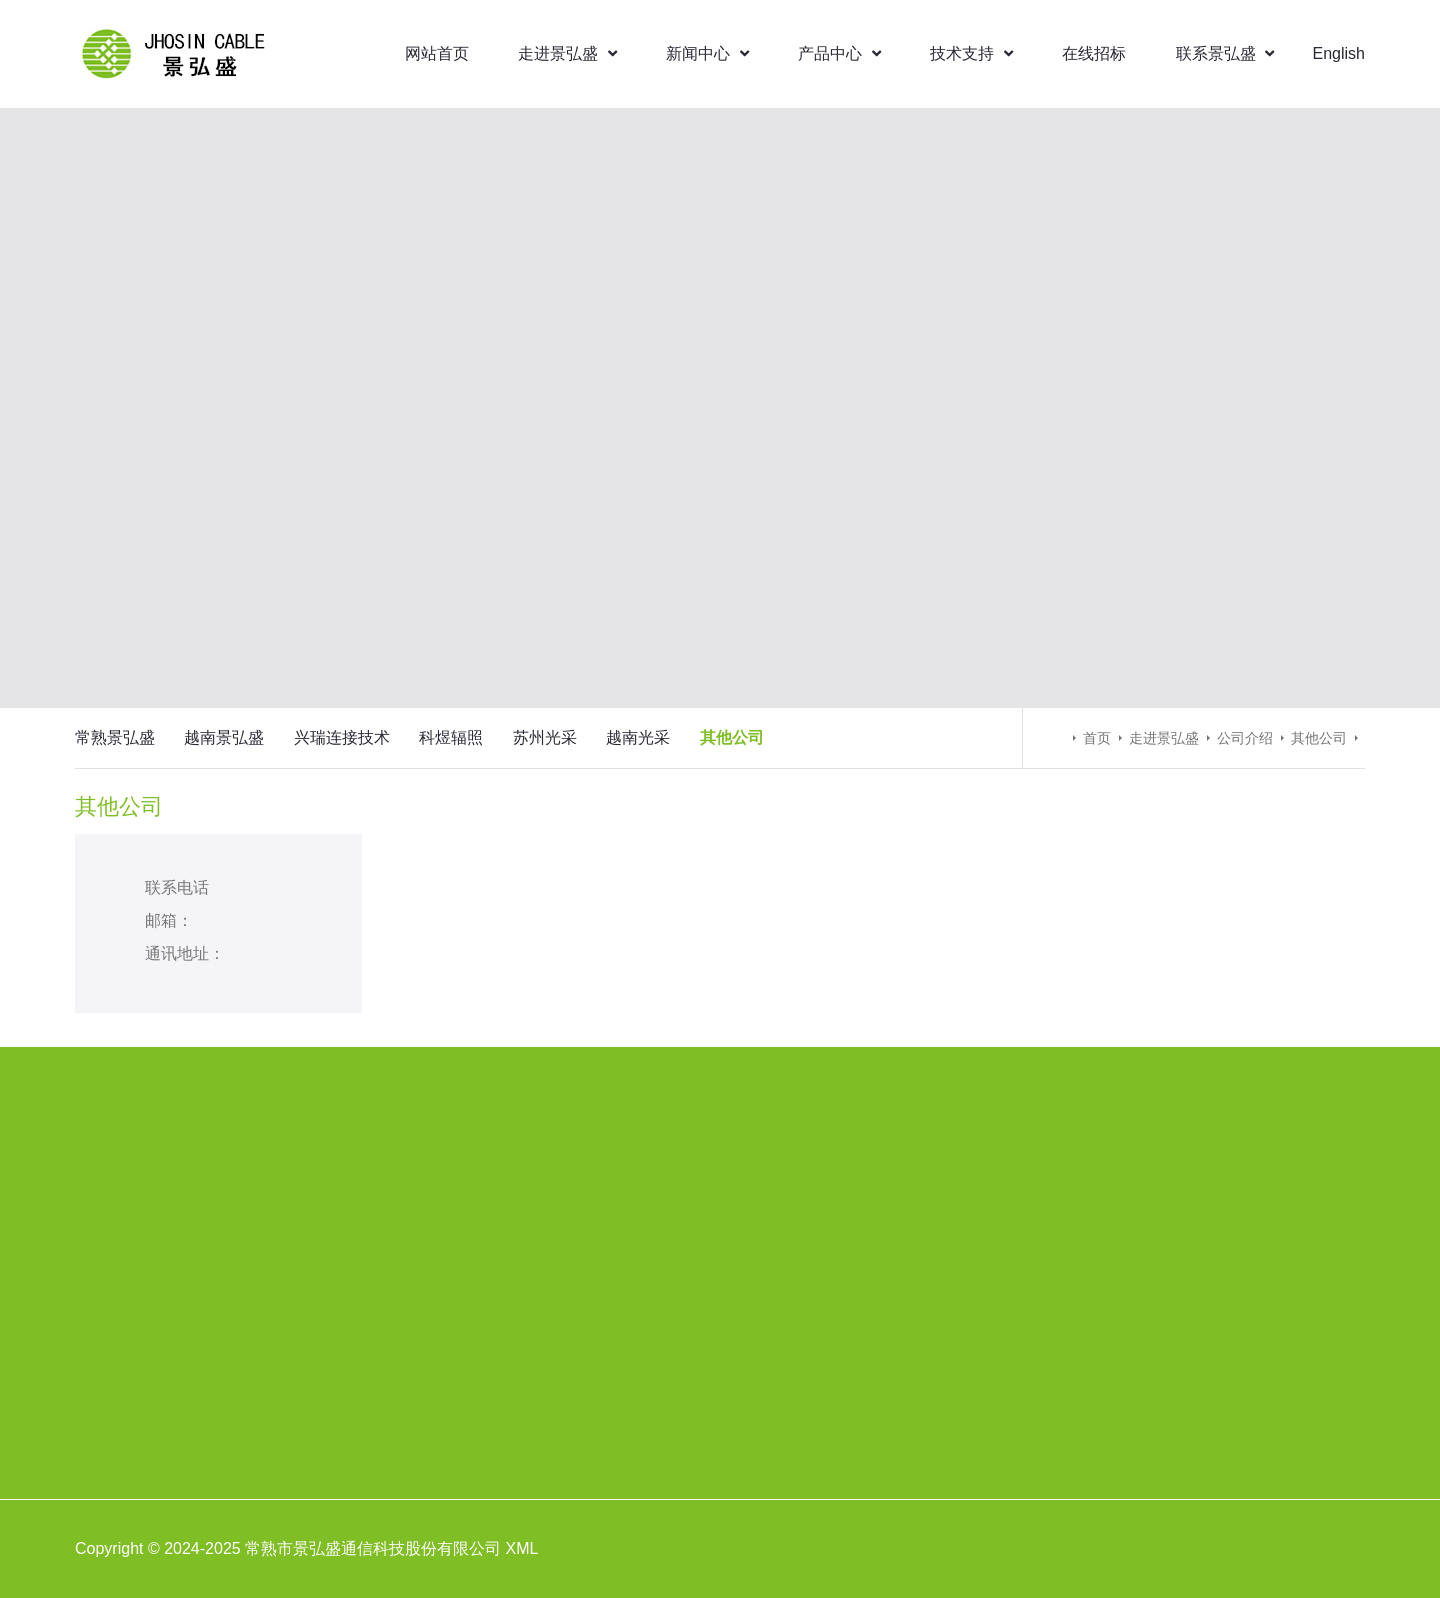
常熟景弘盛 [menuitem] (115, 737)
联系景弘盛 (1225, 53)
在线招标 (1094, 53)
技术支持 (971, 53)
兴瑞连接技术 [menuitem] (342, 737)
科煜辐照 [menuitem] (451, 737)
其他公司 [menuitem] (732, 737)
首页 (1097, 738)
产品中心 (839, 53)
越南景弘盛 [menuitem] (224, 737)
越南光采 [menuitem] (638, 737)
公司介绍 (1245, 738)
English (1339, 53)
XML (522, 1548)
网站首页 (437, 53)
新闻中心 (707, 53)
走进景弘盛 (567, 53)
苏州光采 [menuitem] (545, 737)
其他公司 (1319, 738)
